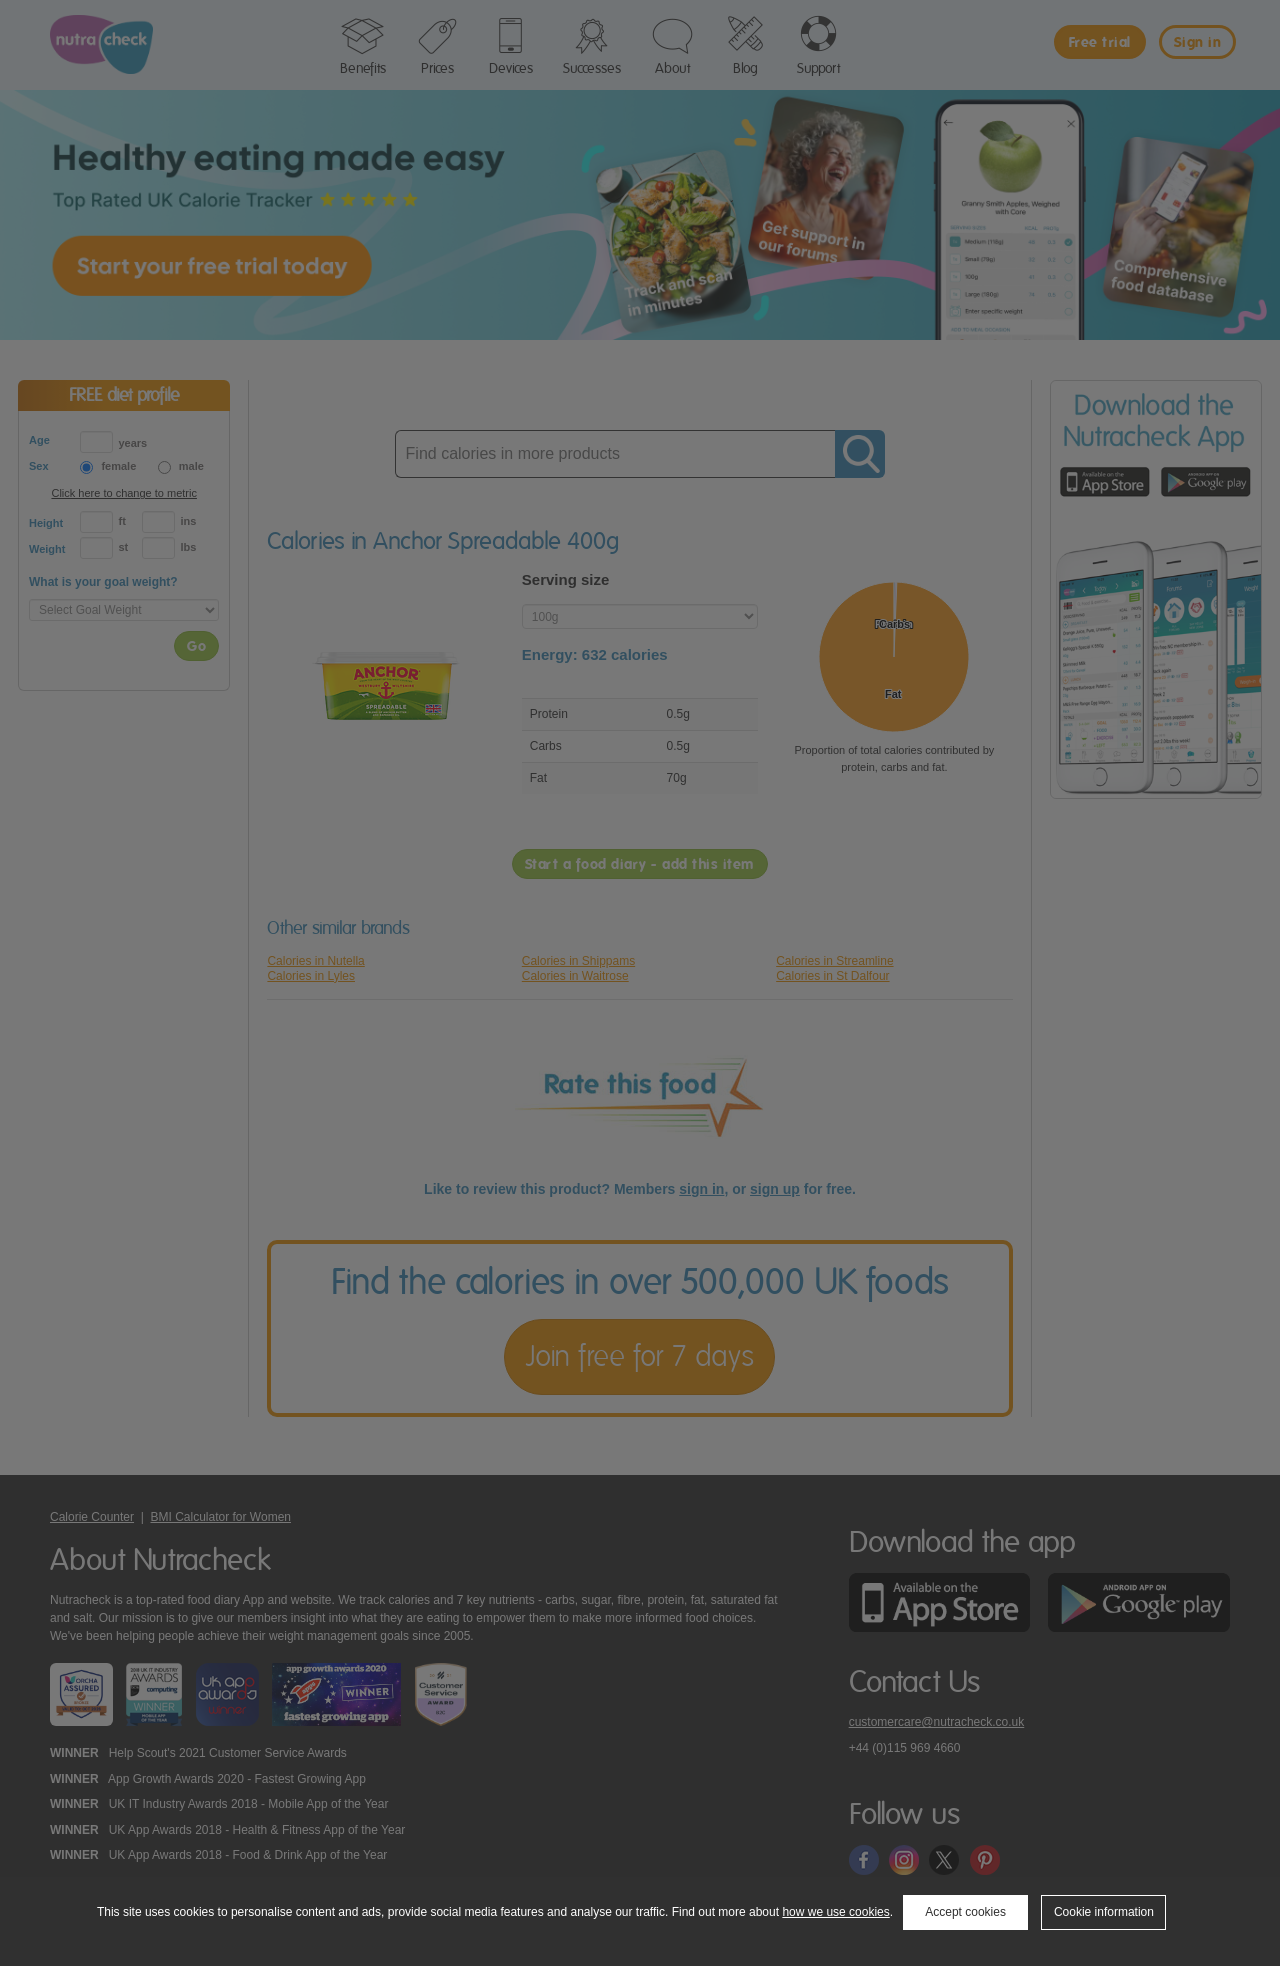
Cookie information (1104, 1912)
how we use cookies (835, 1912)
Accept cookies (965, 1912)
